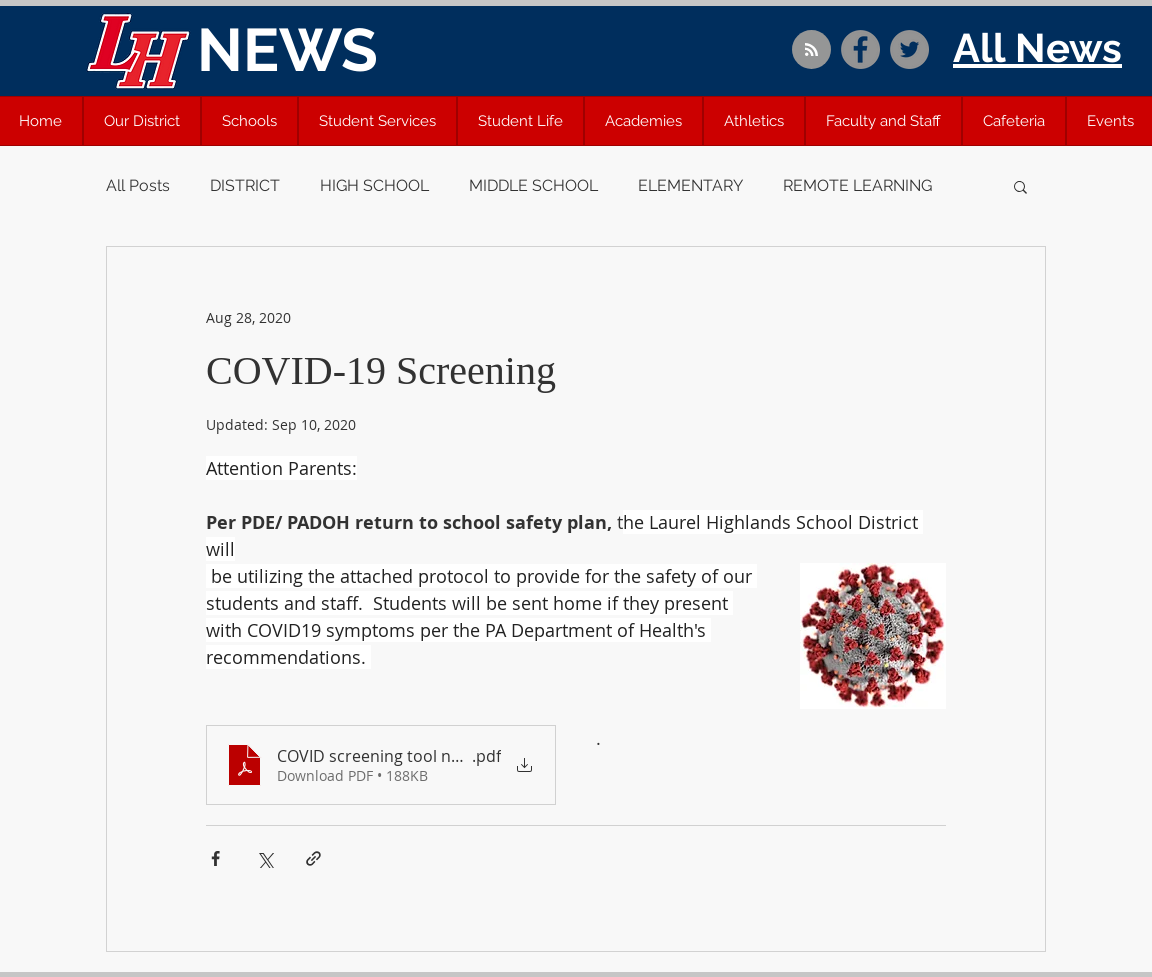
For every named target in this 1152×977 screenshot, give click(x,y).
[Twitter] (909, 49)
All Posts (138, 185)
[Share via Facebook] (215, 858)
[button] (142, 121)
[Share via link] (313, 858)
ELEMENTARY (690, 185)
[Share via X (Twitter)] (264, 858)
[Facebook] (860, 49)
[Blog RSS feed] (811, 50)
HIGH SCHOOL (374, 185)
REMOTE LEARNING (857, 185)
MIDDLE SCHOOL (533, 185)
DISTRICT (245, 185)
